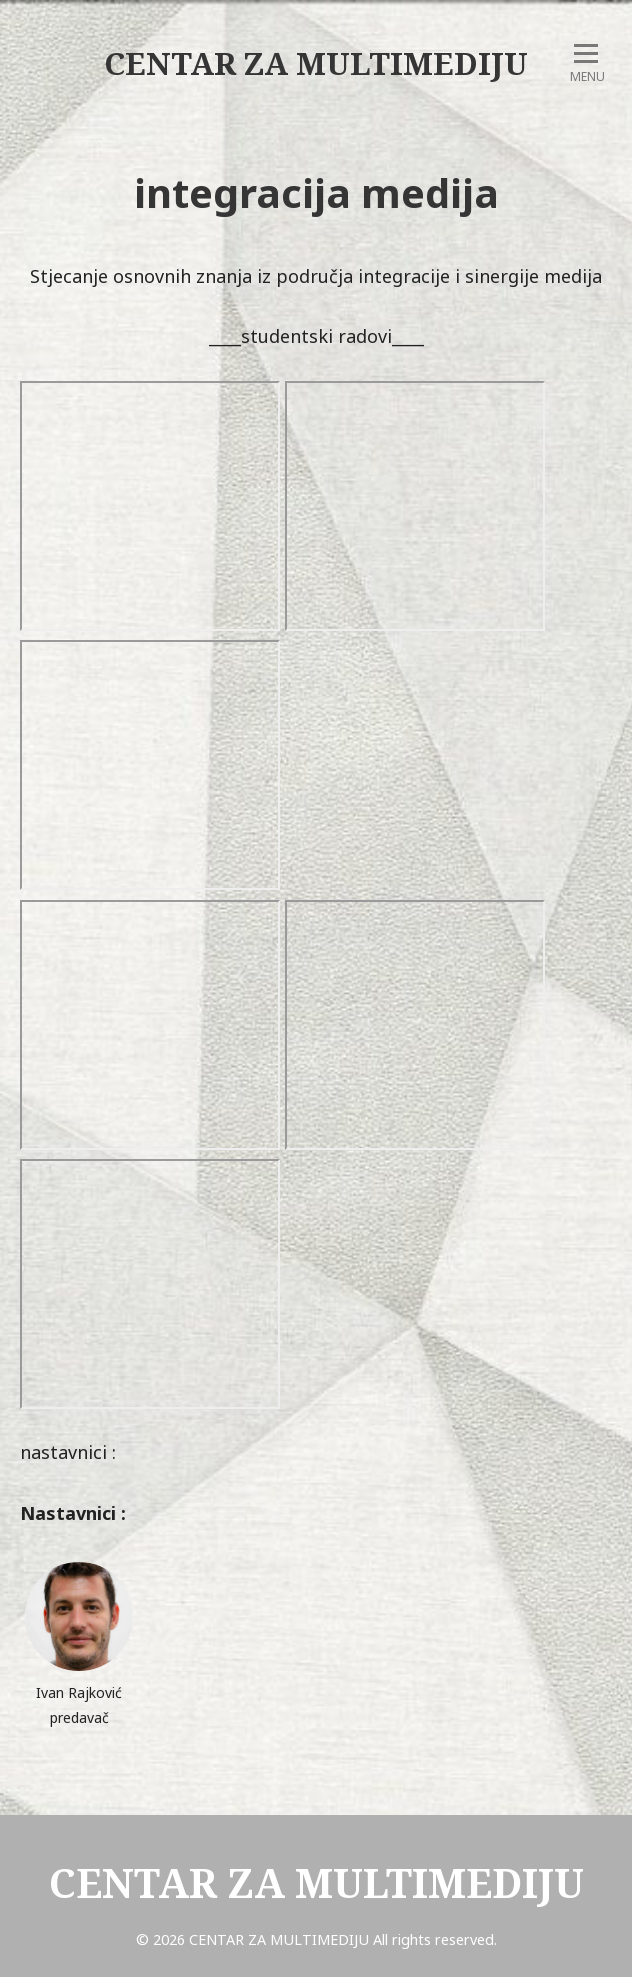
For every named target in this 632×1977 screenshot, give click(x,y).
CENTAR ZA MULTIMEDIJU (316, 63)
